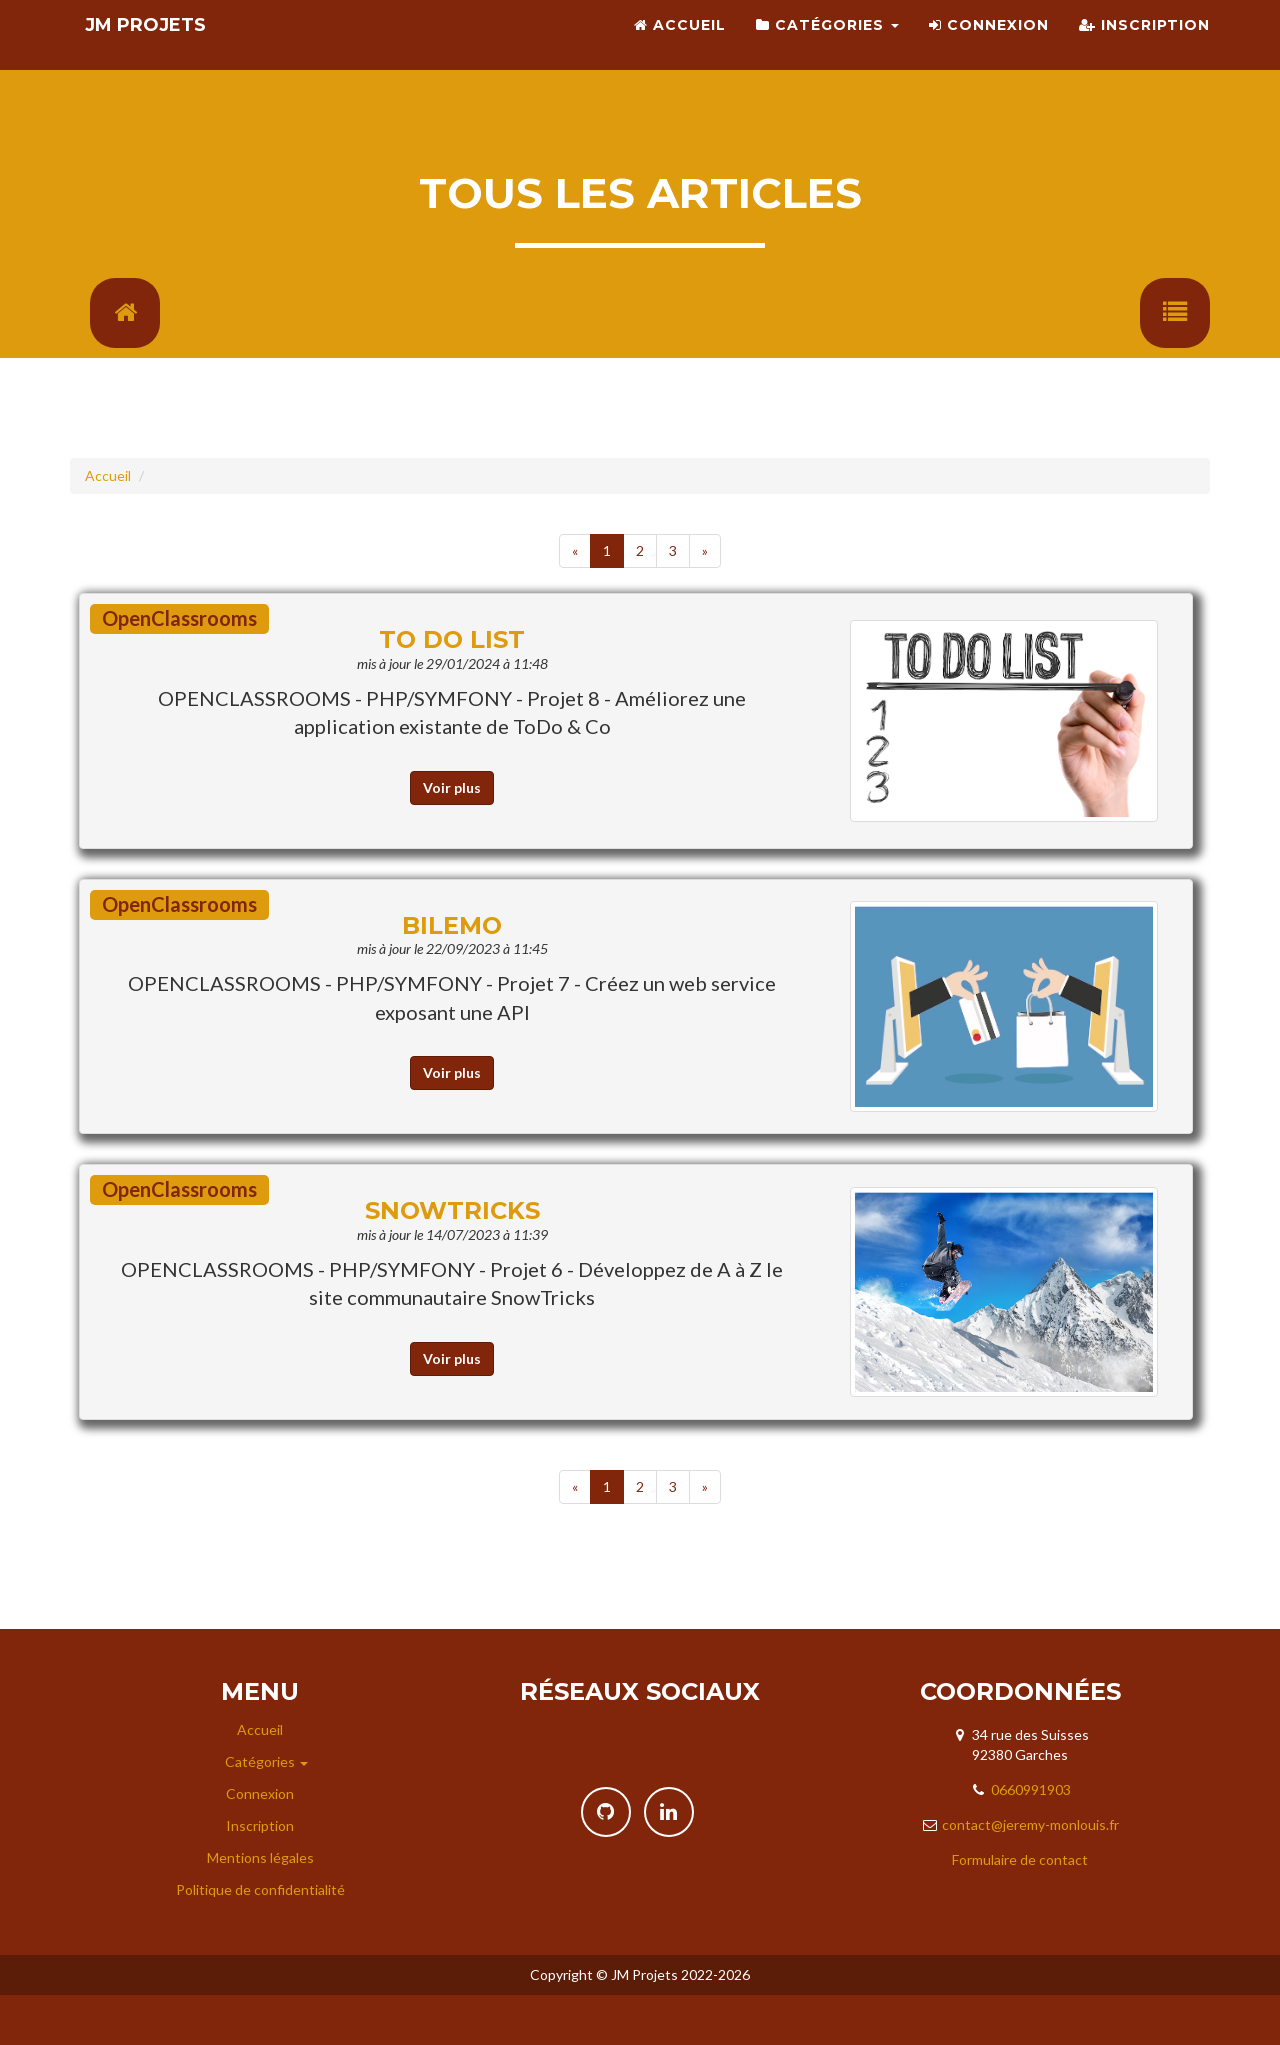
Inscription (1144, 50)
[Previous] (575, 601)
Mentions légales (260, 1907)
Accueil (680, 50)
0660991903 (1031, 1839)
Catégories (827, 50)
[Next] (705, 601)
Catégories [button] (266, 1811)
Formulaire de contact (1020, 1909)
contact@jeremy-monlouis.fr (1030, 1874)
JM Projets (162, 50)
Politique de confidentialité (260, 1939)
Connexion (989, 50)
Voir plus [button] (452, 837)
